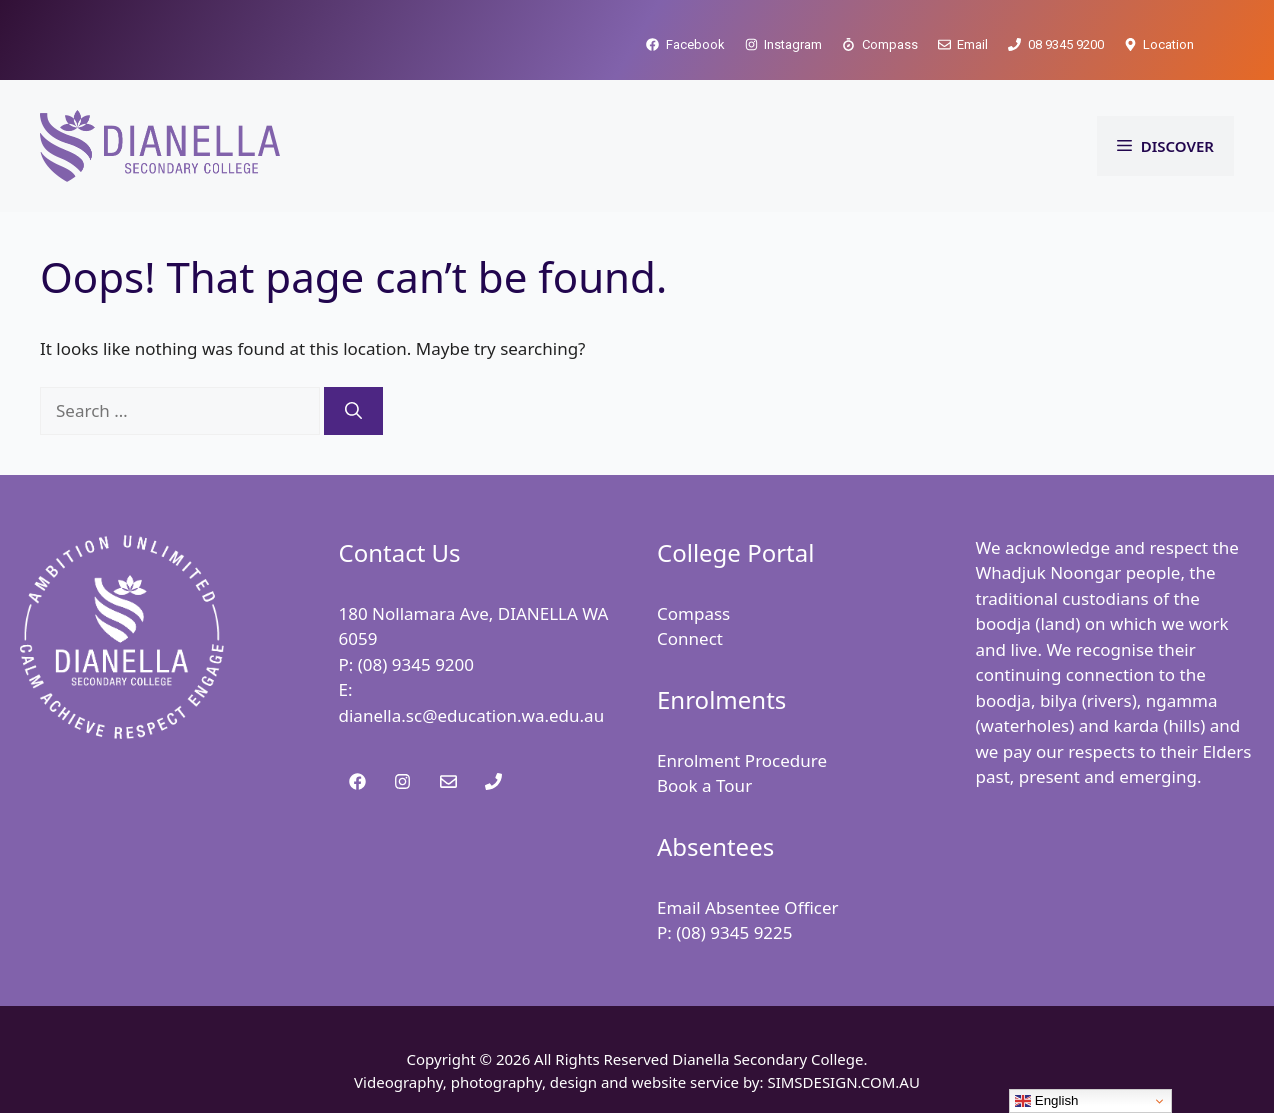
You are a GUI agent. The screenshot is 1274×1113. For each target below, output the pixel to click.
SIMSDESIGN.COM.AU (843, 1082)
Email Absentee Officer (748, 907)
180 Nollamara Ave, (418, 613)
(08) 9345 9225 (734, 932)
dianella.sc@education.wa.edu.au (472, 715)
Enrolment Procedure (742, 760)
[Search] (353, 411)
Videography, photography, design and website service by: (560, 1082)
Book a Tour (704, 785)
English (1046, 1101)
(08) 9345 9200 (416, 664)
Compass (693, 613)
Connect (690, 638)
